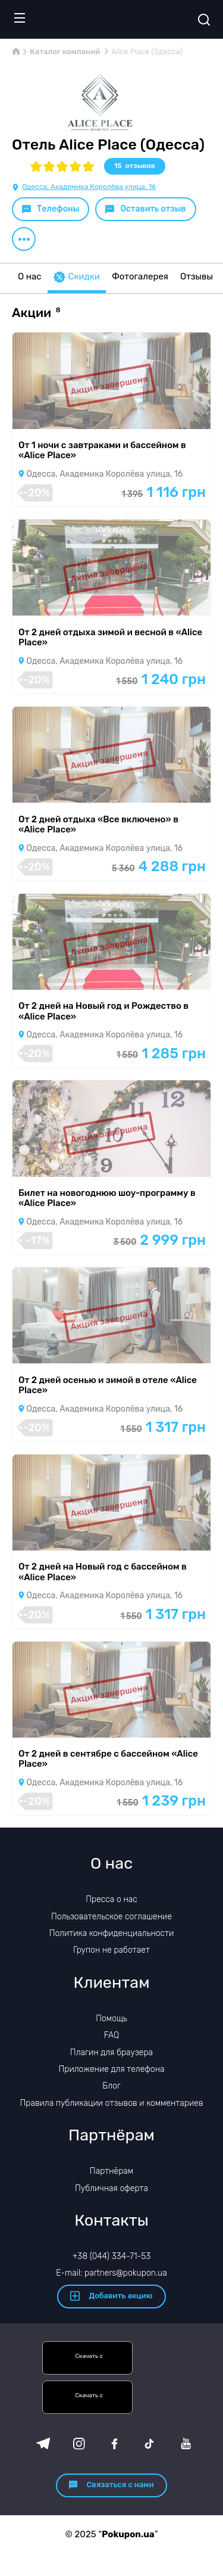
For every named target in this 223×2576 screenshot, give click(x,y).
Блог (111, 2086)
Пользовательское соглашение (111, 1917)
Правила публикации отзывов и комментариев (111, 2103)
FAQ (112, 2035)
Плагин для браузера (111, 2052)
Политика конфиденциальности (111, 1933)
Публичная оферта (111, 2188)
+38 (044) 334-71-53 (112, 2256)
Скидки (77, 276)
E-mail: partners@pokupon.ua (111, 2273)
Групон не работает (111, 1950)
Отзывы (196, 276)
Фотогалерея (140, 276)
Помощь (111, 2018)
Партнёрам (111, 2171)
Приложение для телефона (111, 2069)
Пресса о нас (111, 1899)
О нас (30, 276)
